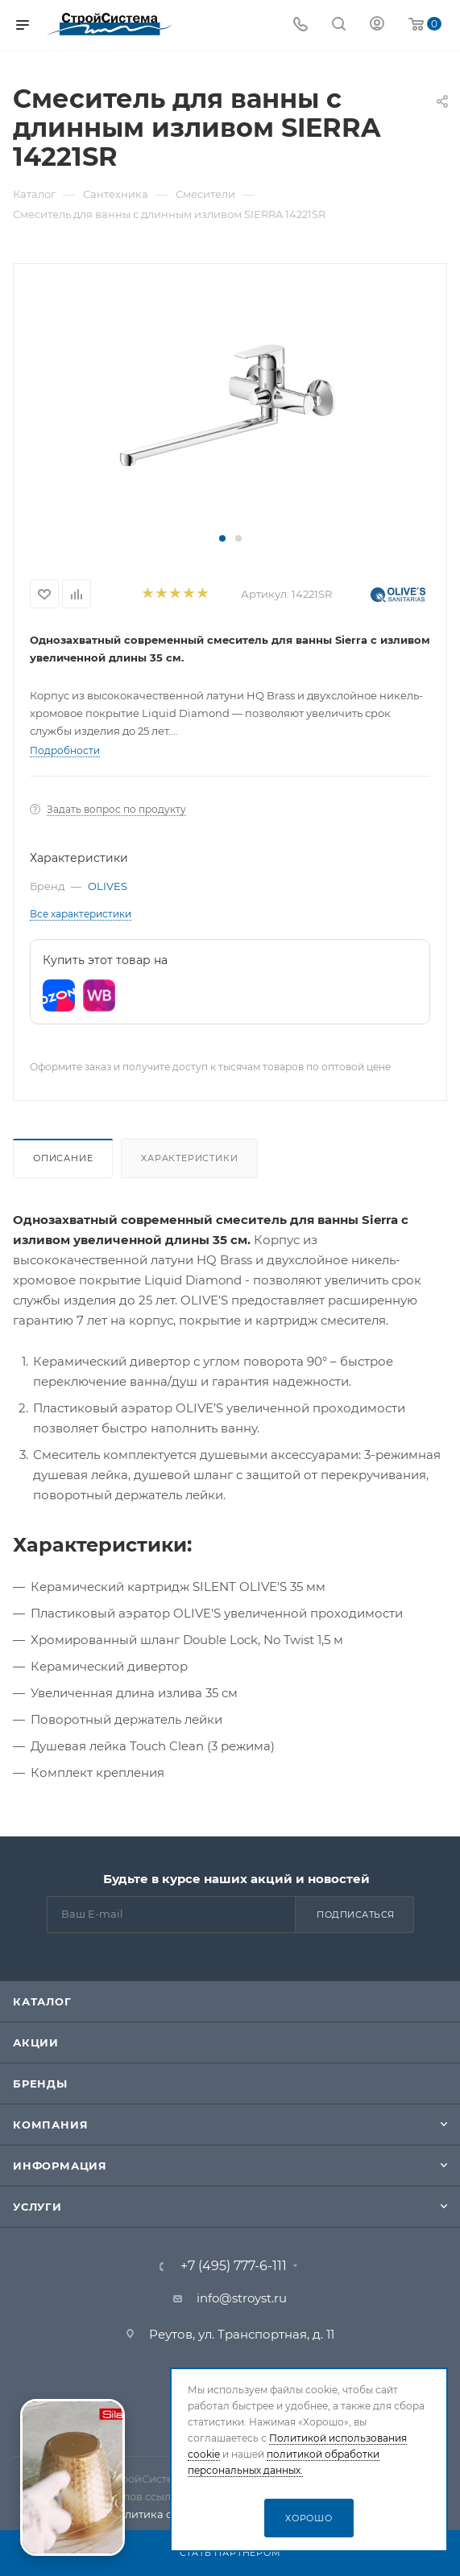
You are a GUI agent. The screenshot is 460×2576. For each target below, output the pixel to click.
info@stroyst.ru (242, 2298)
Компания (50, 2124)
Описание (63, 1158)
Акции (36, 2042)
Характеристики (189, 1158)
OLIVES (107, 886)
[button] (222, 538)
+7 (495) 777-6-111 (233, 2266)
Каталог (42, 2001)
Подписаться (356, 1914)
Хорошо (309, 2518)
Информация (60, 2165)
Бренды (40, 2083)
